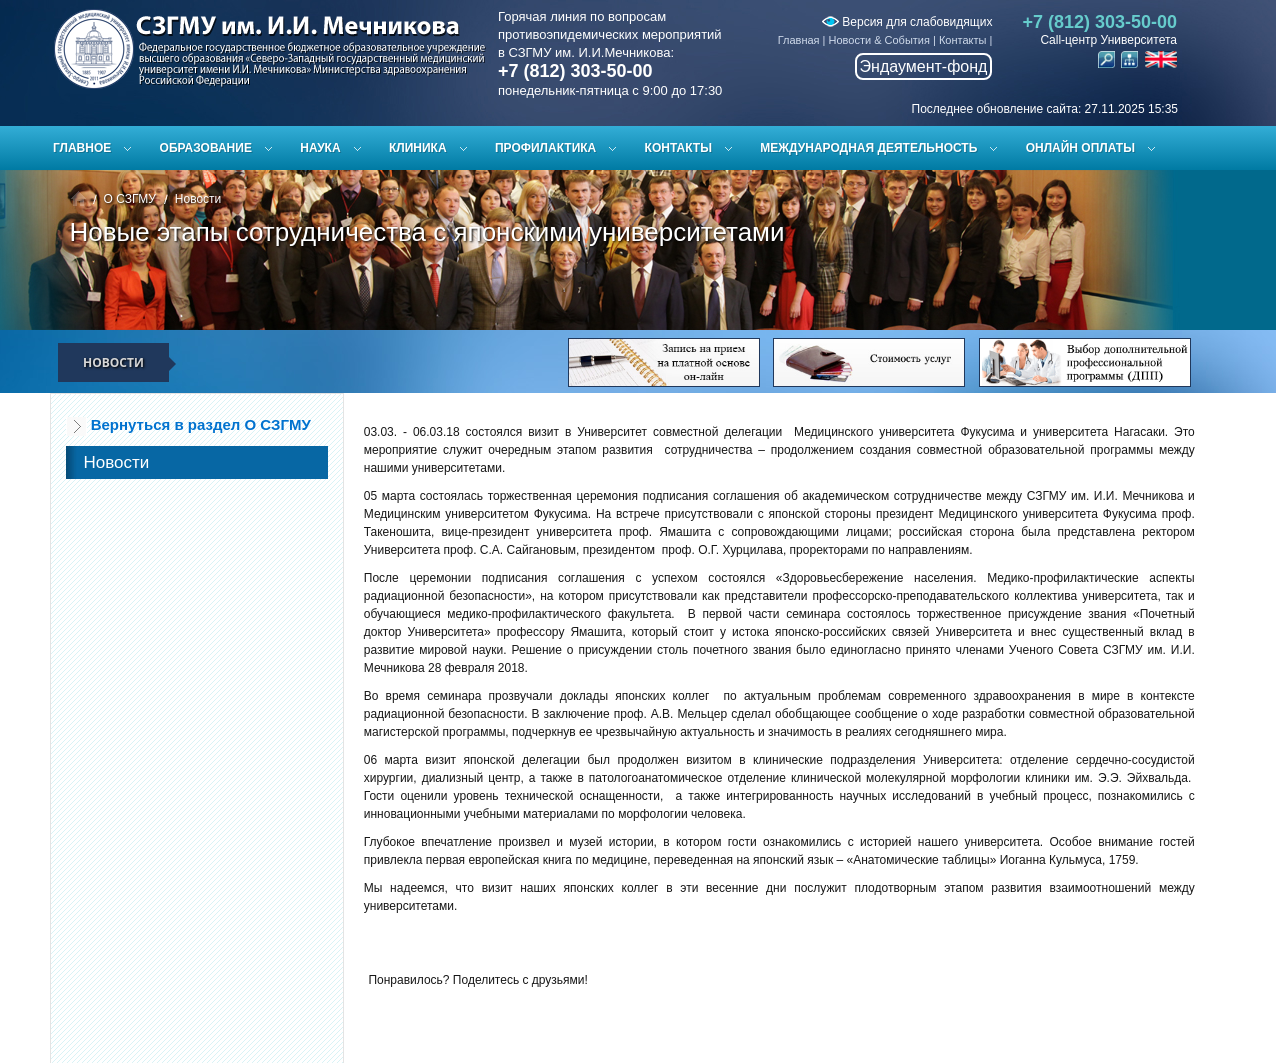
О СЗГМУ (130, 199)
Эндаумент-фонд (924, 66)
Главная (799, 40)
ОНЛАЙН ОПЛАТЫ (1080, 148)
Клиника (418, 148)
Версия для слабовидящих (907, 22)
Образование (206, 148)
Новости (198, 199)
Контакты (963, 40)
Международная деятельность (868, 148)
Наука (320, 148)
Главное (82, 148)
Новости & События (879, 40)
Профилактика (545, 148)
